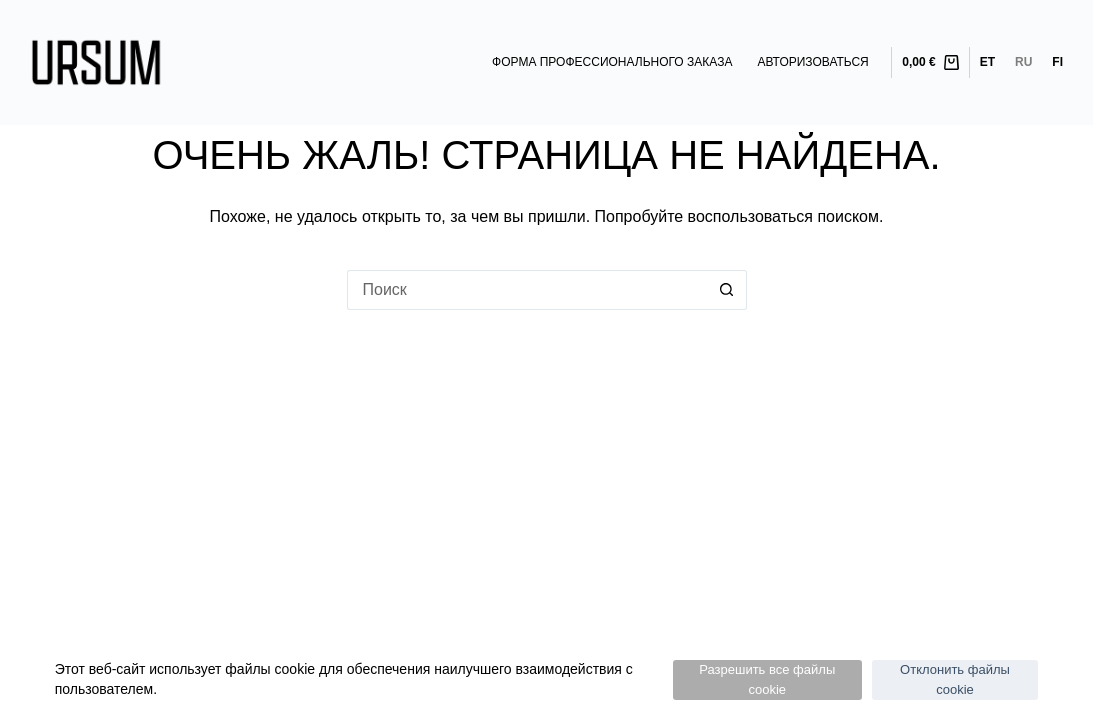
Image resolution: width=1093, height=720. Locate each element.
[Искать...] (527, 290)
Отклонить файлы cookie (955, 679)
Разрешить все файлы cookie (767, 679)
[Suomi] (1057, 62)
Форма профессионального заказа (612, 62)
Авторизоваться (812, 62)
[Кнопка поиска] (727, 290)
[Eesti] (987, 62)
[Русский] (1023, 62)
